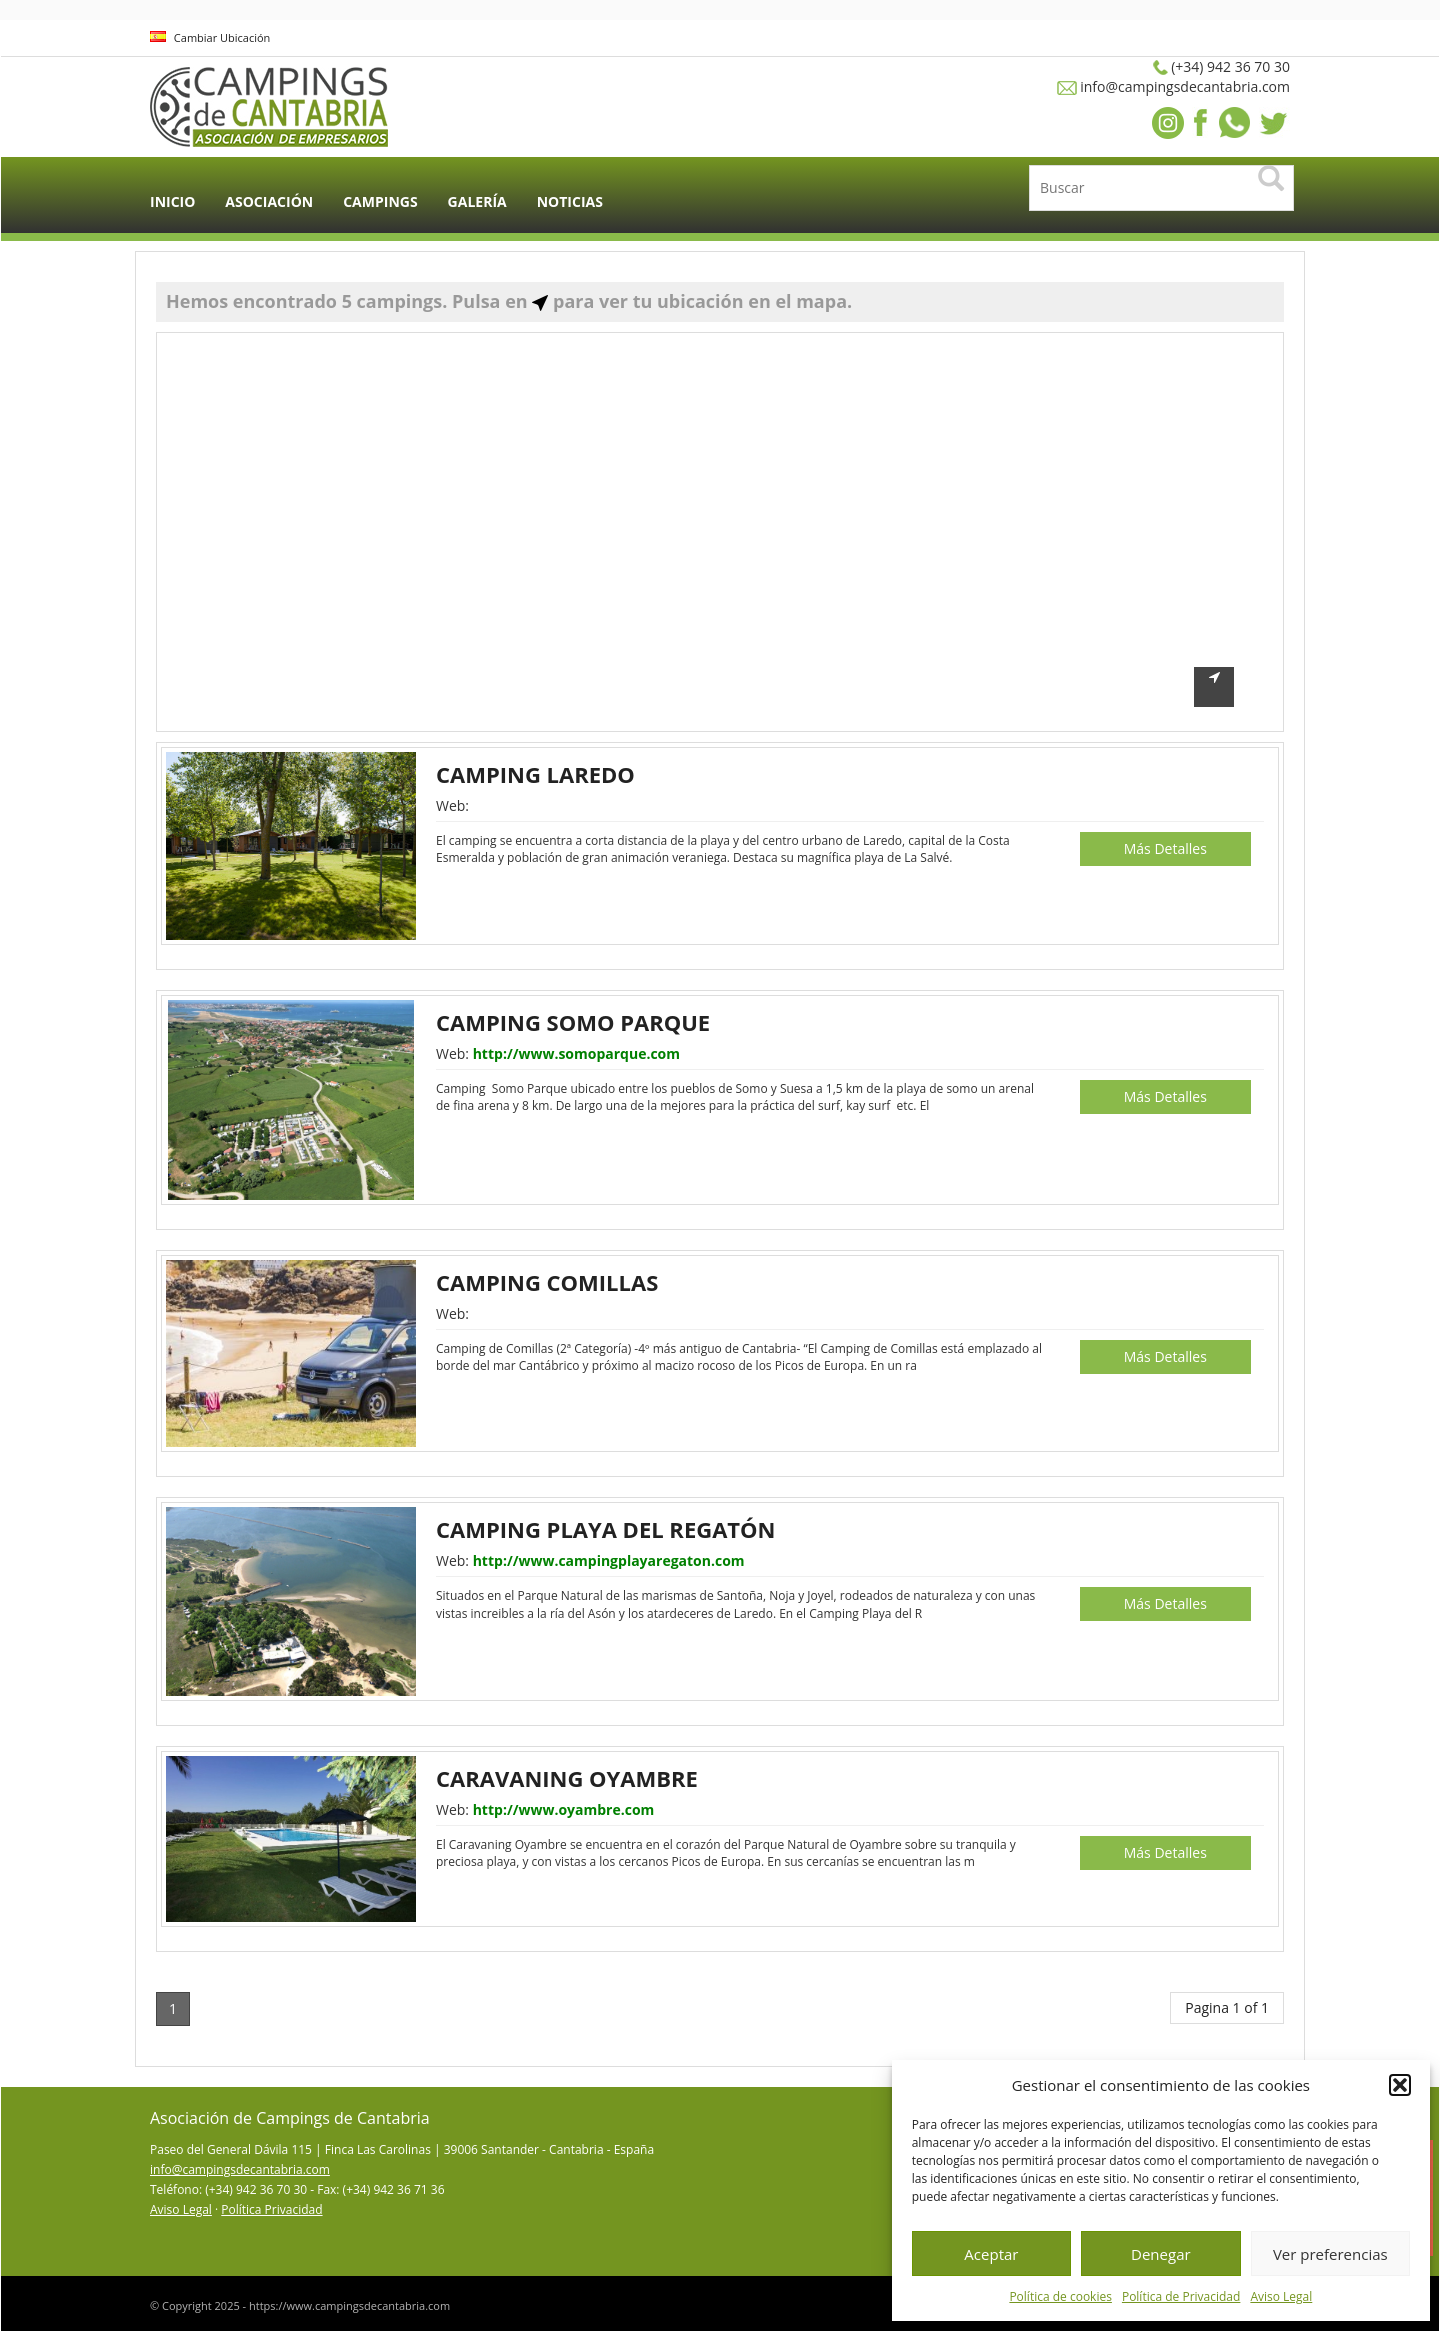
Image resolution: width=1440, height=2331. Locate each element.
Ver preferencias (1330, 2254)
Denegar (1161, 2254)
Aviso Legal (1281, 2296)
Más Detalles (1165, 848)
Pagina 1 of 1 (1227, 2007)
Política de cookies (1060, 2296)
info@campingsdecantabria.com (240, 2169)
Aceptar (991, 2254)
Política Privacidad (271, 2209)
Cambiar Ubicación (210, 37)
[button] (1400, 2085)
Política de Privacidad (1181, 2296)
